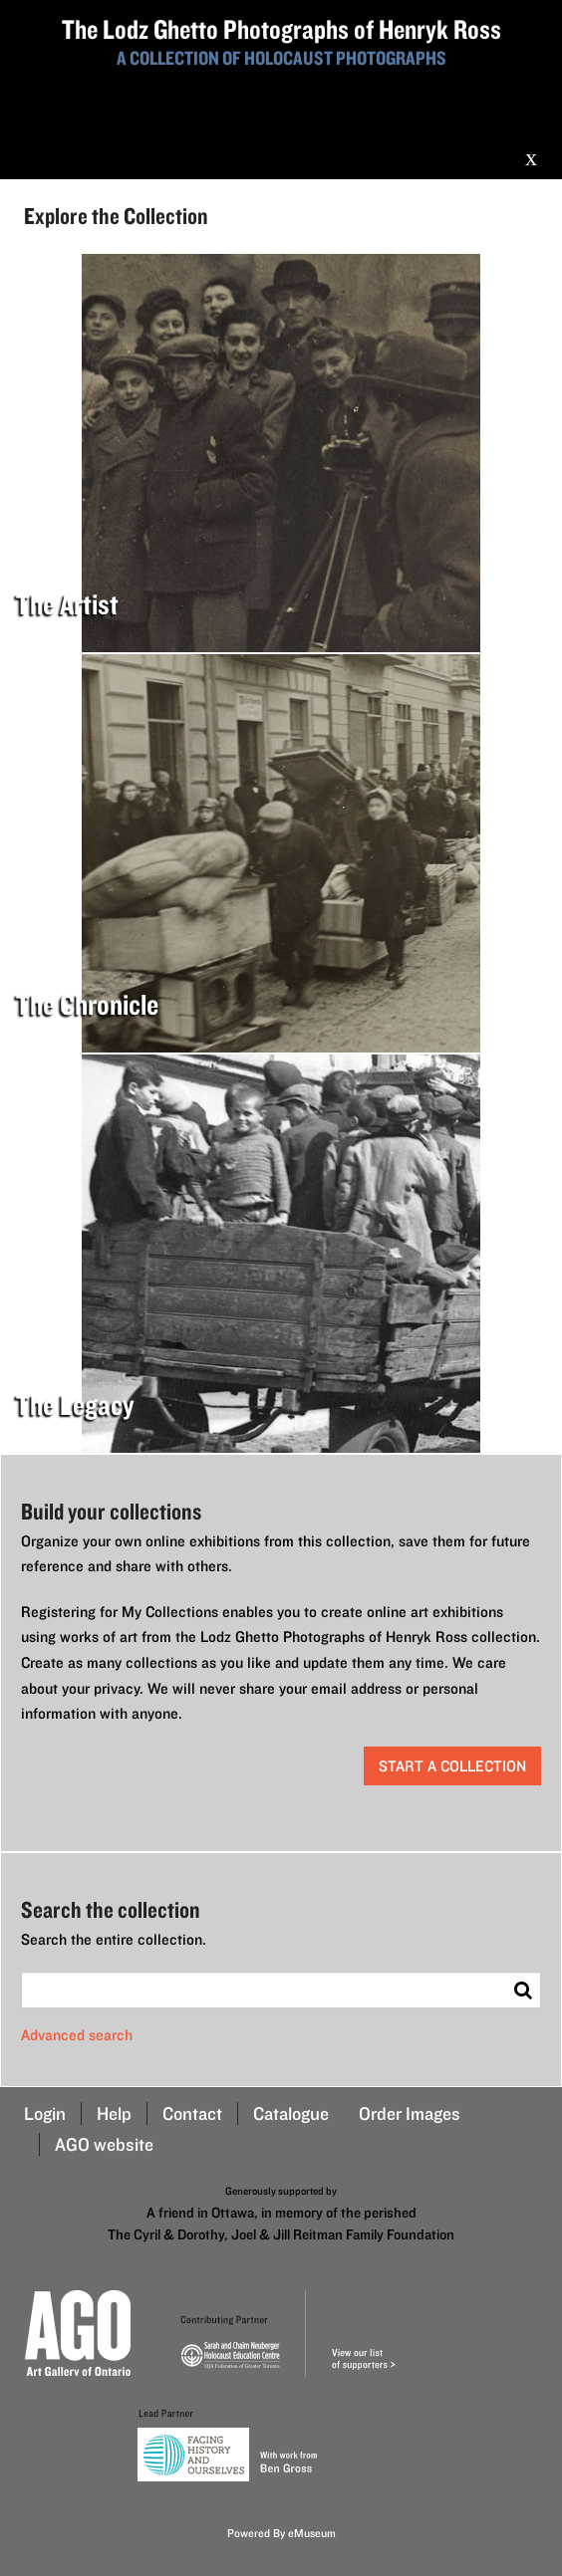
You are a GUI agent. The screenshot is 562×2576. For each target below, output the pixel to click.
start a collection (452, 1765)
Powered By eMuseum (281, 2532)
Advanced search (77, 2034)
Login (45, 2113)
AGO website (104, 2144)
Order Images (409, 2113)
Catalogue (291, 2113)
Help (114, 2113)
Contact (192, 2113)
